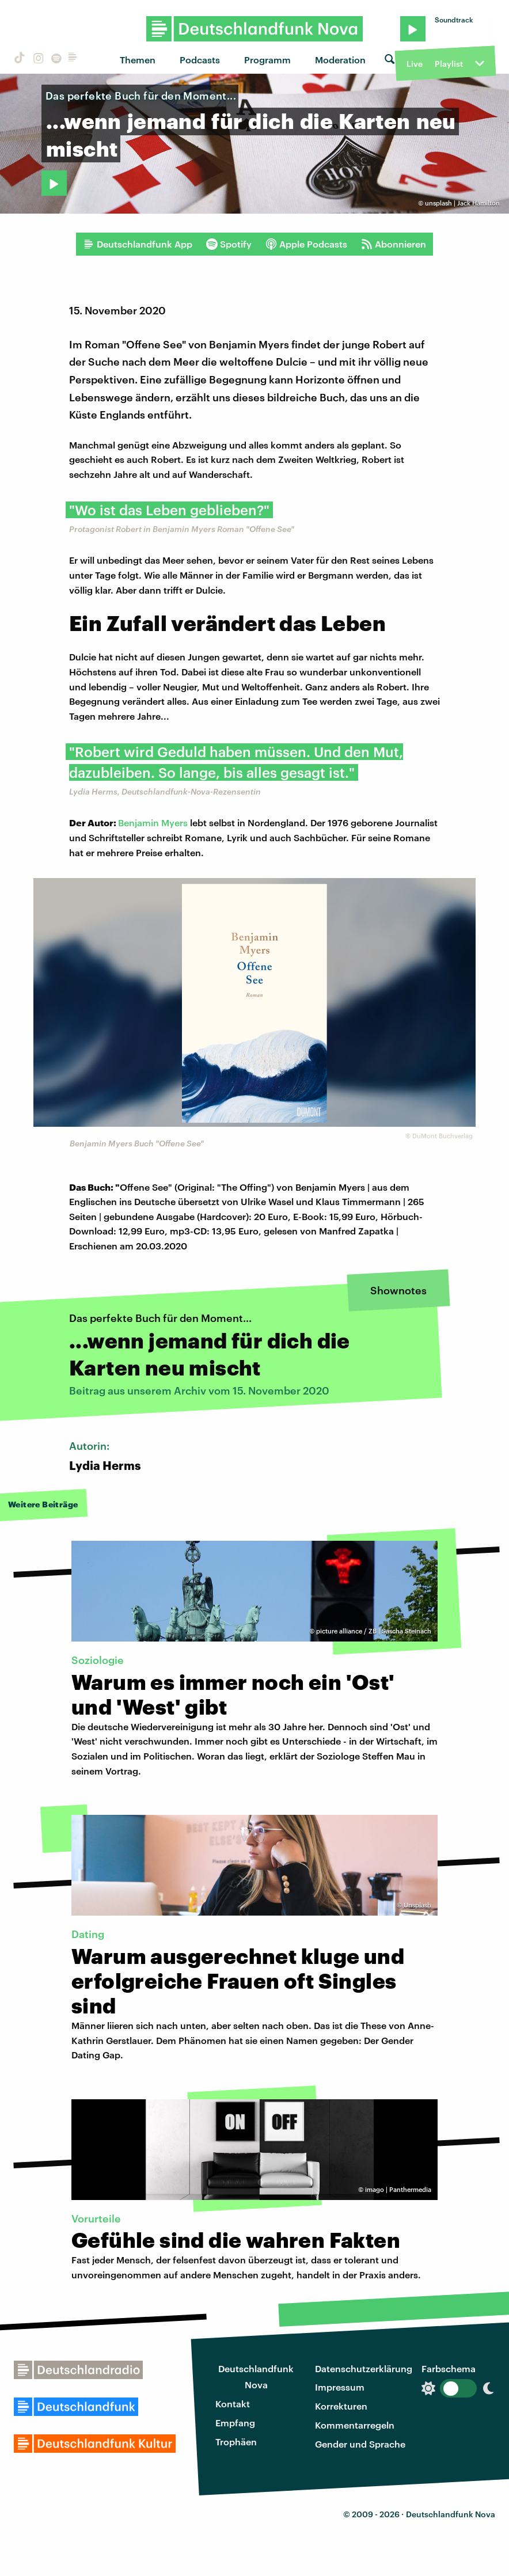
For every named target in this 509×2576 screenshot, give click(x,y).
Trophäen (236, 2441)
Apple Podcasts (306, 244)
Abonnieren (393, 244)
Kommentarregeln (354, 2424)
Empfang (235, 2422)
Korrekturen (341, 2405)
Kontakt (232, 2403)
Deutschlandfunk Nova (256, 2377)
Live (415, 64)
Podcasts (200, 59)
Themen (137, 59)
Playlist (449, 64)
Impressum (339, 2386)
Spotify (229, 244)
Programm (267, 59)
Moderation (340, 59)
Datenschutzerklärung (363, 2368)
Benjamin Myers (153, 822)
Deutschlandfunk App (137, 244)
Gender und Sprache (360, 2443)
